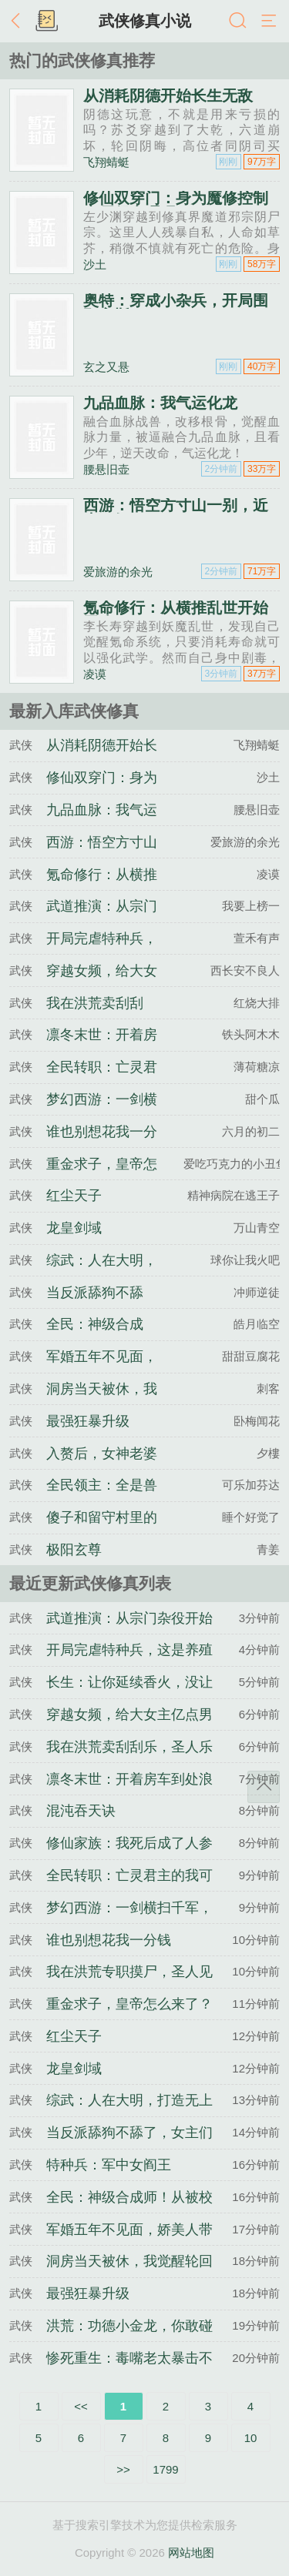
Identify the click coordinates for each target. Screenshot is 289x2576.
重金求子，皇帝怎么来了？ (129, 2004)
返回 (19, 21)
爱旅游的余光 (118, 571)
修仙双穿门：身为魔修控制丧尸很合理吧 (175, 205)
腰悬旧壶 (106, 469)
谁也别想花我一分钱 (108, 1940)
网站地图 (191, 2552)
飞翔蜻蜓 (106, 162)
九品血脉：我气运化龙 (160, 402)
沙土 (94, 264)
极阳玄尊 (74, 1549)
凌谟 (94, 674)
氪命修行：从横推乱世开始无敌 (175, 615)
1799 (165, 2469)
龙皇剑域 (74, 1228)
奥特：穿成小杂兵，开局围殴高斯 (175, 308)
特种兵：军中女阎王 (108, 2165)
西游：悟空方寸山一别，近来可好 (175, 513)
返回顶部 (263, 1787)
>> (123, 2469)
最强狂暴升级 (87, 1421)
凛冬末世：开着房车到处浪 (129, 1779)
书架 (46, 21)
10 (250, 2437)
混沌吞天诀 (81, 1810)
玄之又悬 (106, 366)
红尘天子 (74, 1195)
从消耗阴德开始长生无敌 (168, 95)
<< (81, 2406)
